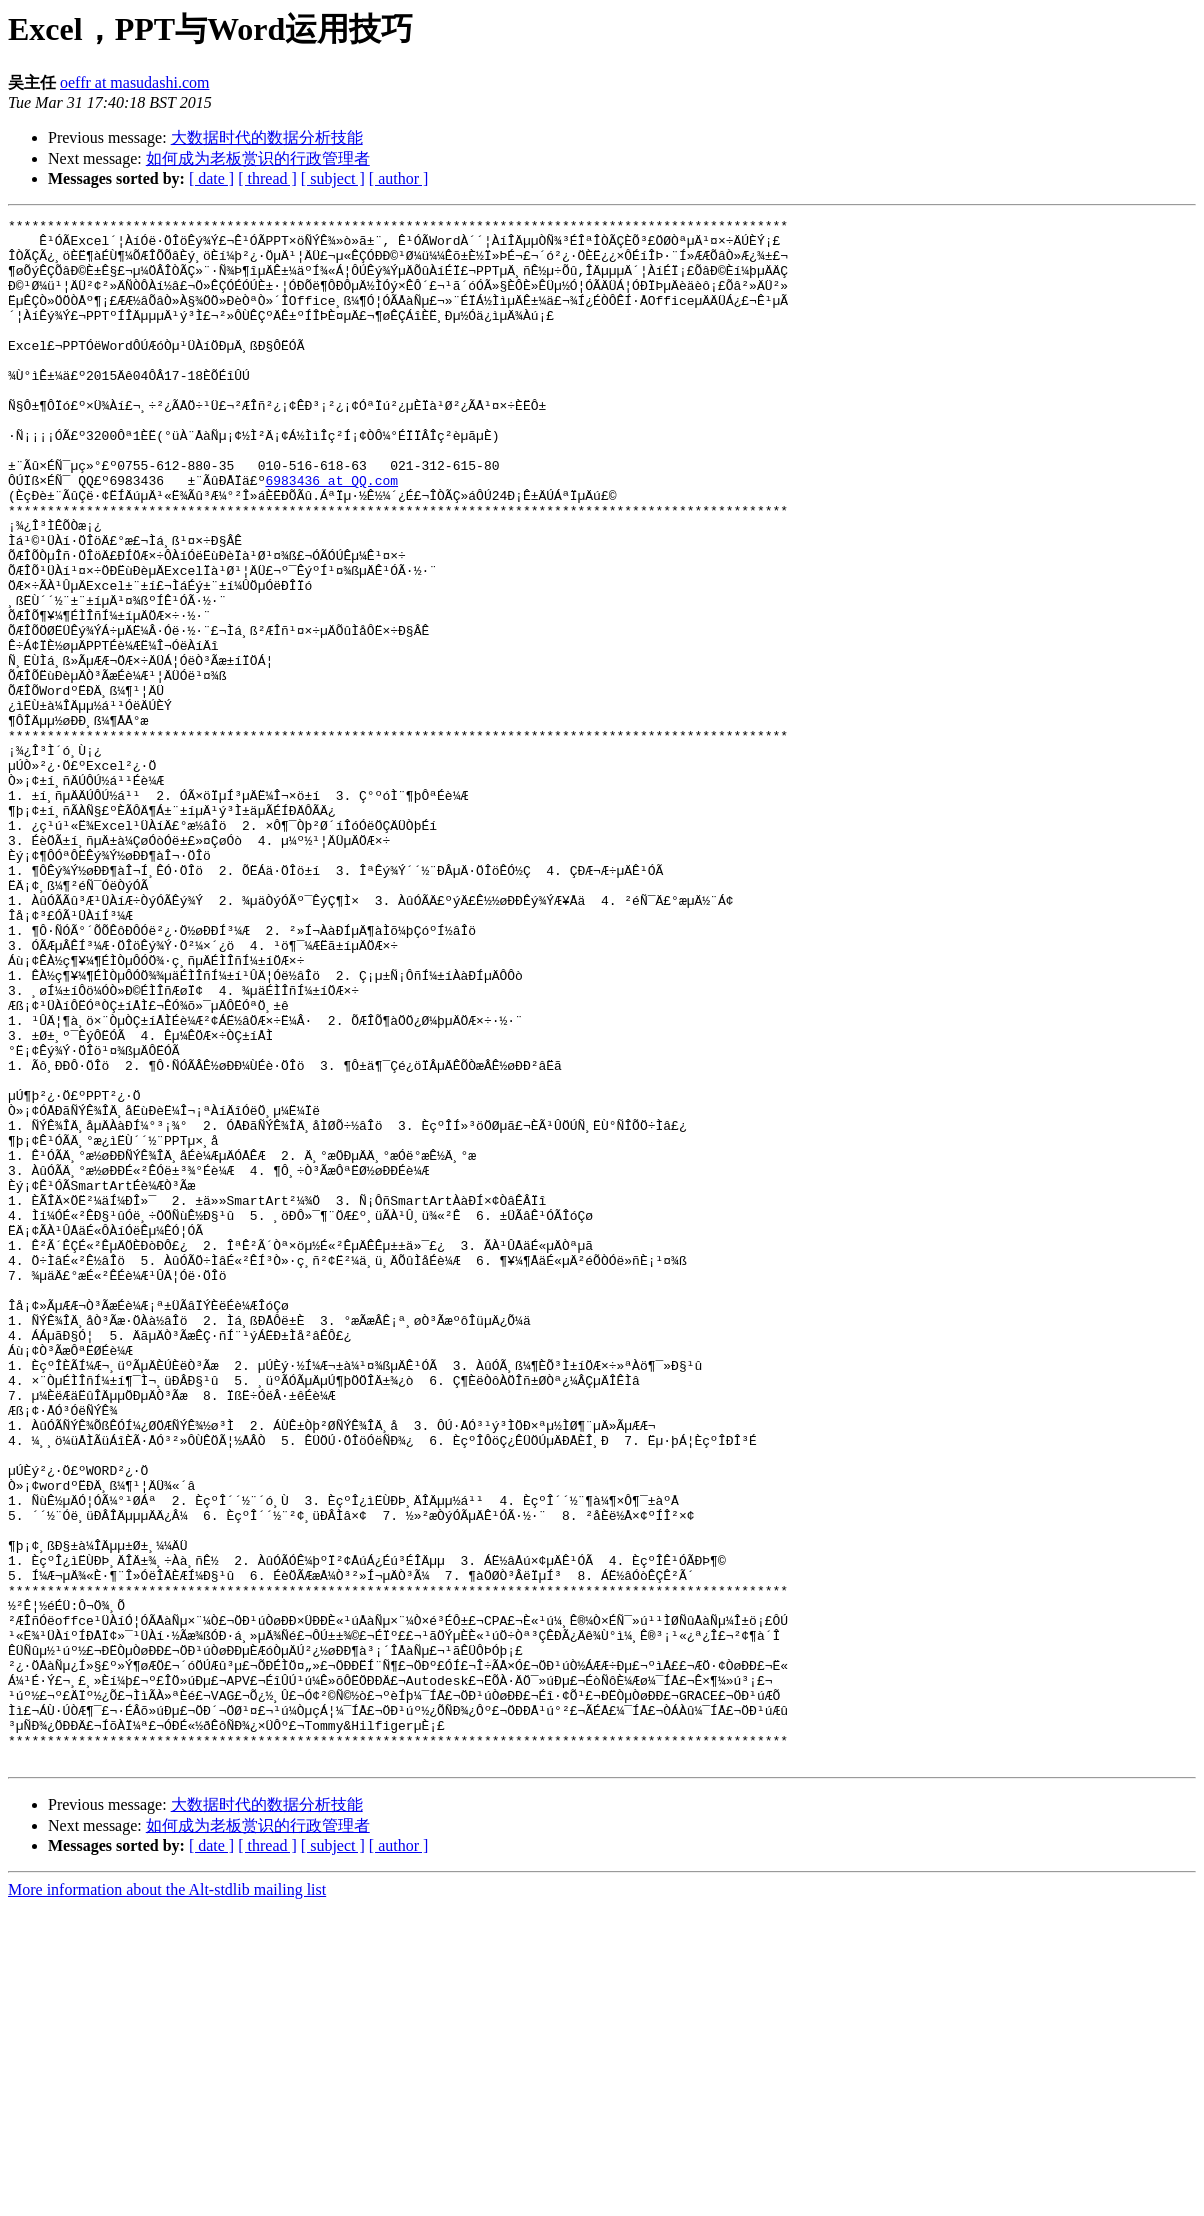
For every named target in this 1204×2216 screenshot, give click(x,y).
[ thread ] (267, 178)
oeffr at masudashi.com (134, 82)
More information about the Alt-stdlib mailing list (167, 2198)
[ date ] (211, 178)
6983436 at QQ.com (331, 534)
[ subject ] (333, 178)
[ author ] (399, 178)
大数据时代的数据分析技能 (267, 137)
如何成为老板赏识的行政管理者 (258, 158)
